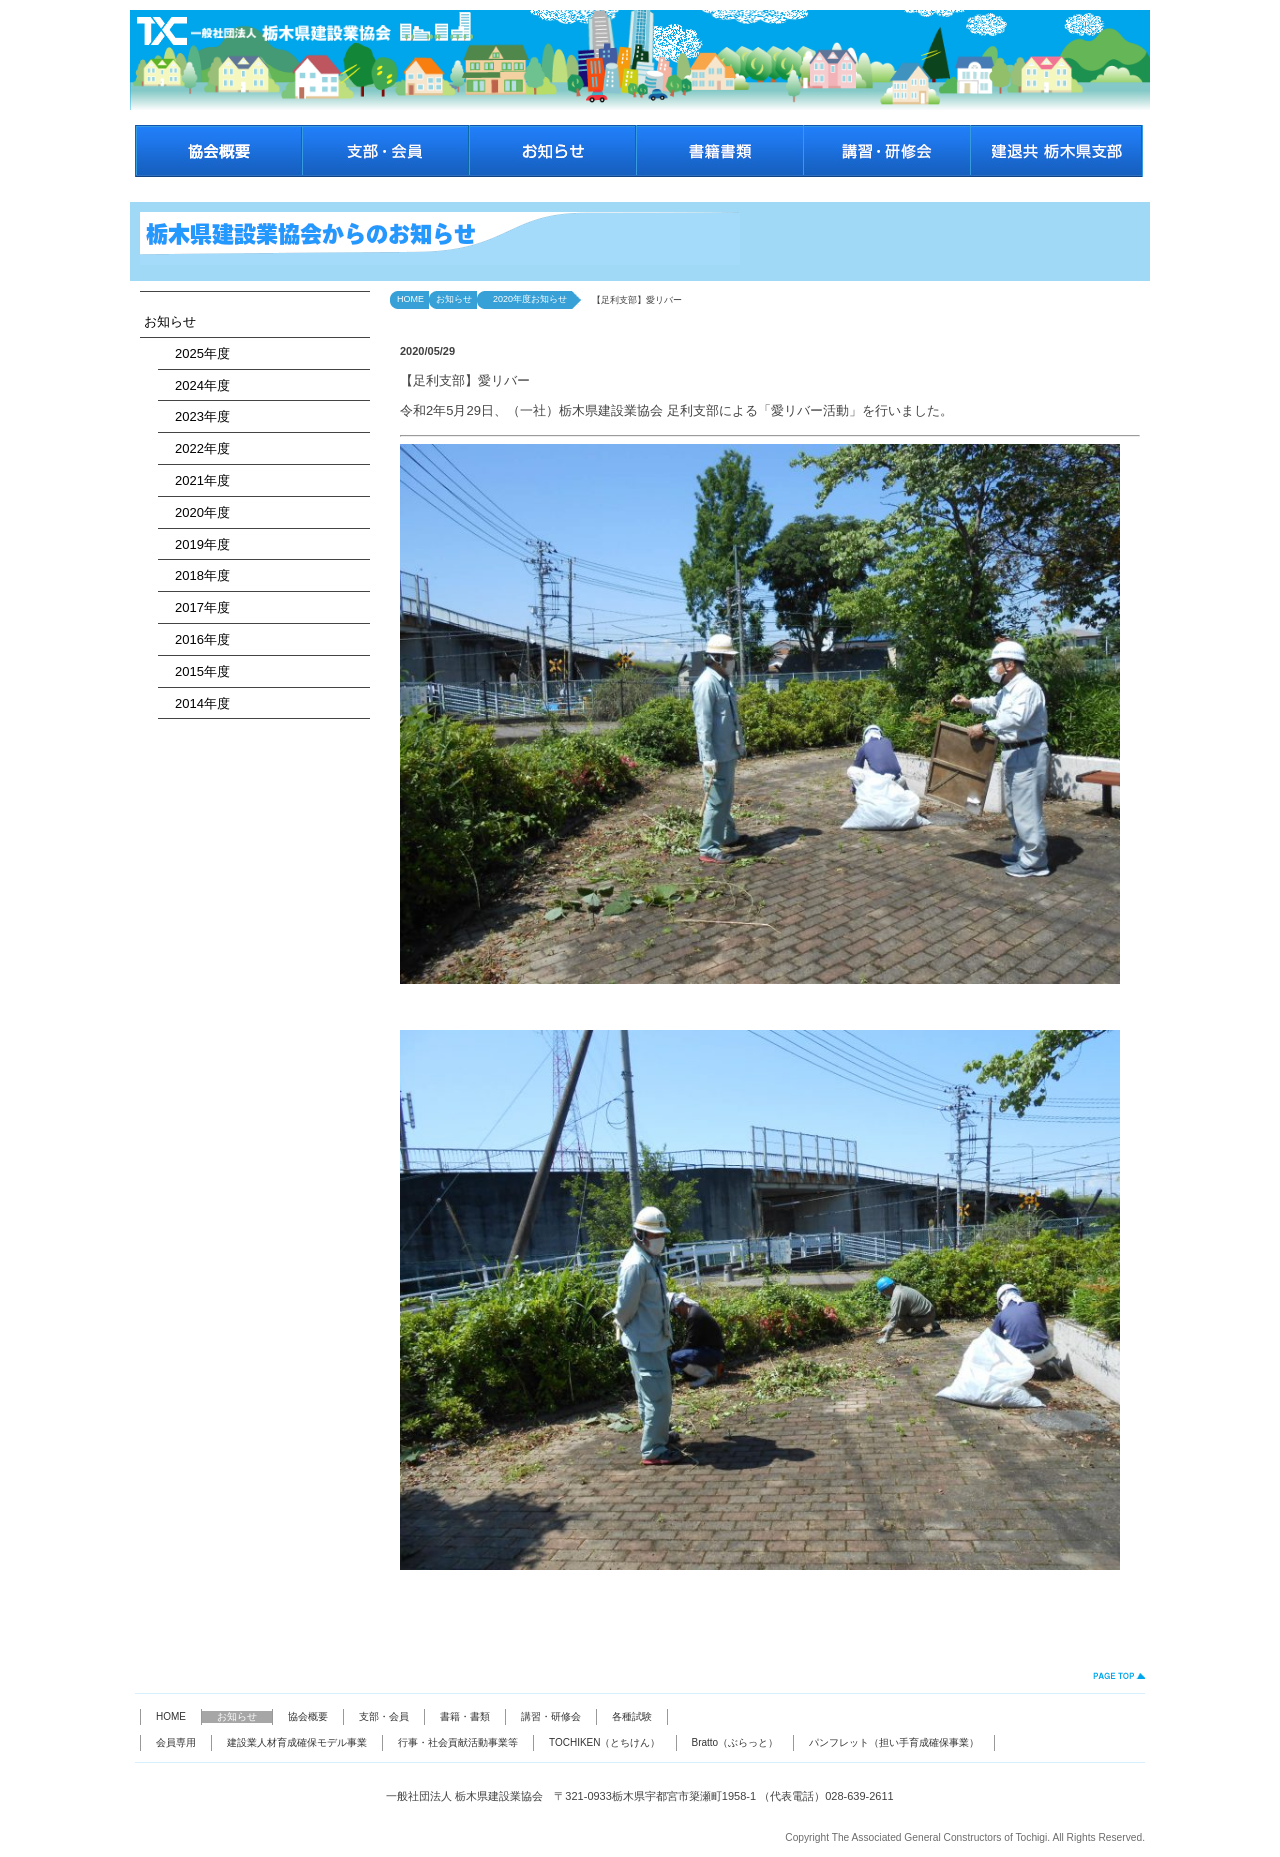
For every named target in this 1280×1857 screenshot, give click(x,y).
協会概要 (308, 1716)
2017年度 (196, 607)
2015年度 (196, 671)
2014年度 (196, 703)
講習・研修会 (551, 1716)
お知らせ (170, 321)
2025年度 (196, 353)
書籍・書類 (465, 1716)
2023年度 (196, 416)
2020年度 (196, 512)
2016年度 (196, 639)
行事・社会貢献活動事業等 (458, 1742)
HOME (410, 299)
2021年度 (196, 480)
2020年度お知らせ (525, 299)
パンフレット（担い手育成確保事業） (894, 1742)
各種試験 (632, 1716)
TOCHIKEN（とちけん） (605, 1742)
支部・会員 (384, 1716)
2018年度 (196, 575)
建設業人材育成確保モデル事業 (297, 1742)
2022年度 (196, 448)
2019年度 (196, 544)
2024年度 (196, 385)
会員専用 (176, 1742)
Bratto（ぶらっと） (735, 1742)
